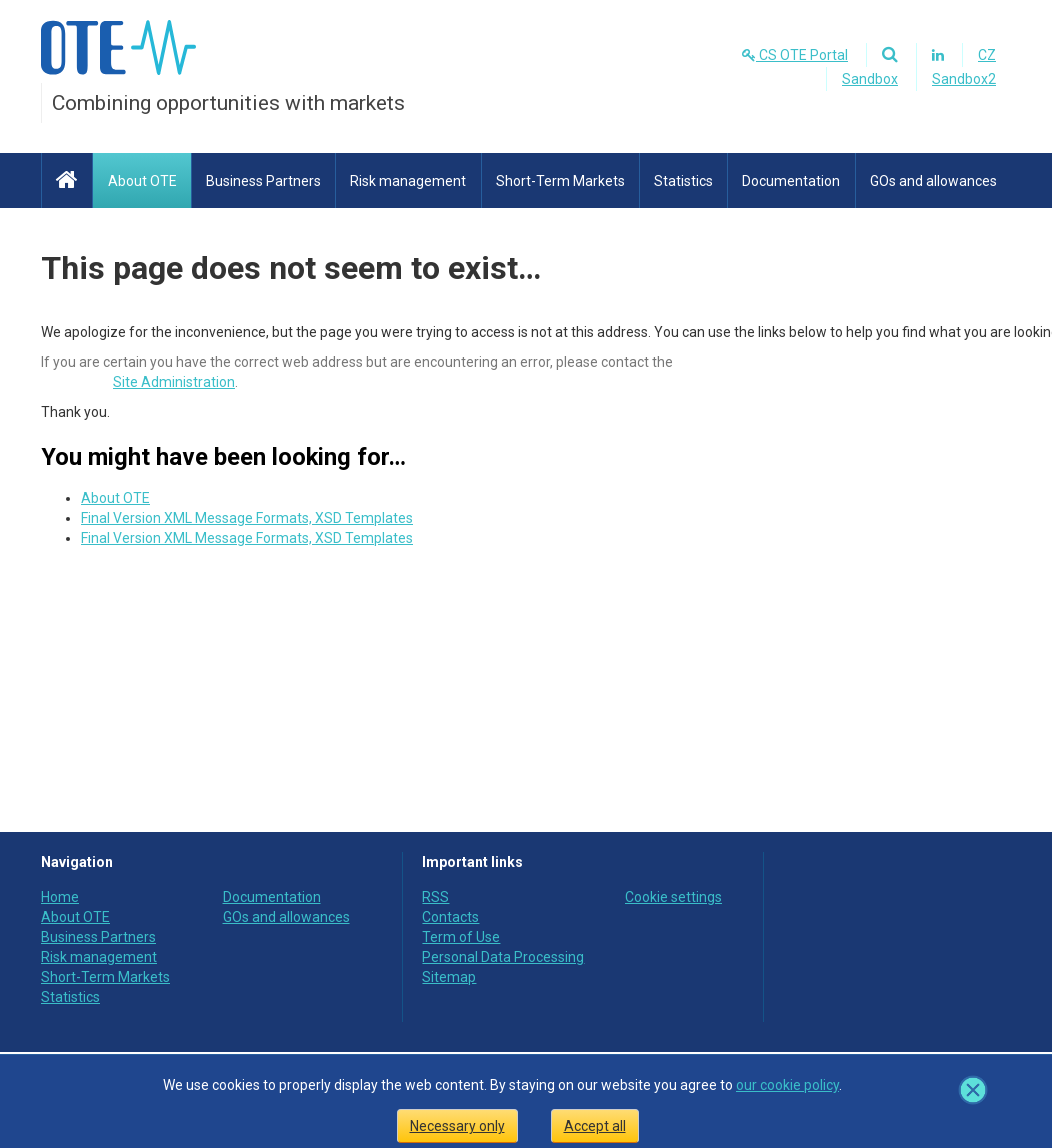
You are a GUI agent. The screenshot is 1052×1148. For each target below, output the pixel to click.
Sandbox (870, 79)
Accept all (595, 1126)
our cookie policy (787, 1085)
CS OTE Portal (795, 55)
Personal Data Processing (503, 957)
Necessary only (457, 1126)
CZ (987, 55)
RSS (435, 897)
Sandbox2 (964, 79)
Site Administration (174, 382)
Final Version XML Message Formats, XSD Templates (247, 518)
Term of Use (461, 937)
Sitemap (449, 977)
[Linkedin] (937, 55)
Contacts (450, 917)
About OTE (115, 498)
